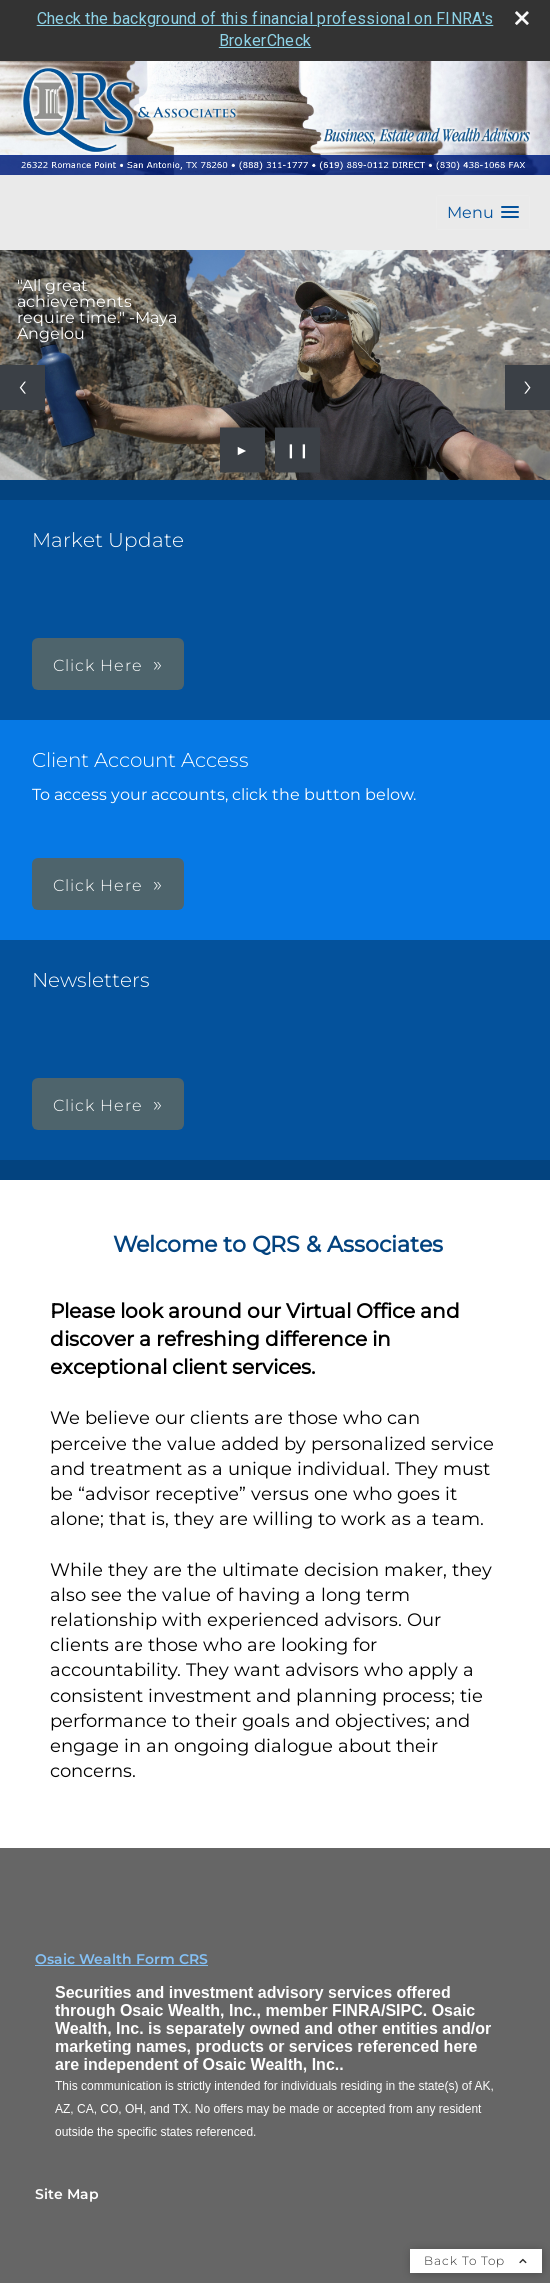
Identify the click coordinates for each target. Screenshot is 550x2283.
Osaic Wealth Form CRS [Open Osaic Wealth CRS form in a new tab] (121, 1959)
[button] (483, 212)
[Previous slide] (22, 387)
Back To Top (476, 2260)
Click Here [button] (98, 665)
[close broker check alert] (522, 18)
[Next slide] (527, 387)
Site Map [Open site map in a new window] (67, 2194)
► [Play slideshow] (242, 450)
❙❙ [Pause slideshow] (298, 450)
